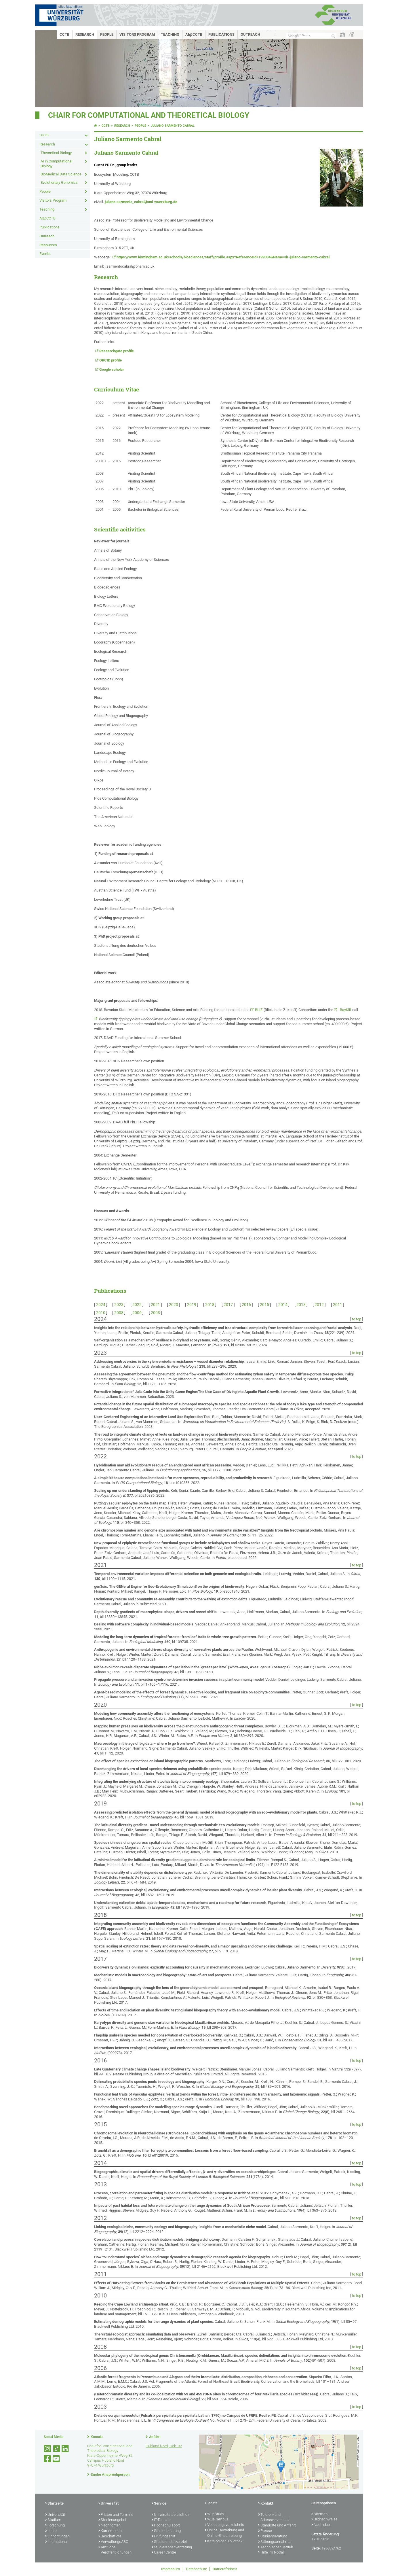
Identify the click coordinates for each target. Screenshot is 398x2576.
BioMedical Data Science (61, 174)
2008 (118, 1312)
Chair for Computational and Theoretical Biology (148, 115)
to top (356, 1319)
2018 (209, 1304)
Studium (53, 2520)
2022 (137, 1304)
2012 (319, 1304)
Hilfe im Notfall (271, 2552)
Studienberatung (166, 2531)
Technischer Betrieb (275, 2547)
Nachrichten (109, 2525)
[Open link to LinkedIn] (66, 2449)
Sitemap (319, 2514)
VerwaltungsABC (113, 2542)
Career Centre (164, 2552)
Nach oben (321, 2525)
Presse (265, 2531)
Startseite (54, 2503)
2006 (137, 1312)
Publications (221, 34)
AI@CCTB (193, 34)
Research (84, 34)
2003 (155, 1312)
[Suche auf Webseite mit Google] (311, 35)
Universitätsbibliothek (170, 2515)
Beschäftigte (109, 2536)
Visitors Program (137, 34)
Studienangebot (112, 2520)
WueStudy (214, 2514)
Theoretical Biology (56, 153)
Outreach (250, 34)
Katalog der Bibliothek (223, 2541)
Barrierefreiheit (225, 2569)
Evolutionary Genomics (59, 182)
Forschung (55, 2525)
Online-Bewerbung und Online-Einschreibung (224, 2533)
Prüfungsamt (163, 2536)
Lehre (51, 2531)
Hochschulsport (166, 2525)
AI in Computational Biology (56, 163)
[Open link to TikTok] (57, 2449)
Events (44, 253)
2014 (282, 1304)
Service (159, 2503)
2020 (173, 1304)
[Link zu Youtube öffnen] (57, 2459)
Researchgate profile (116, 351)
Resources (48, 245)
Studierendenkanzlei (169, 2542)
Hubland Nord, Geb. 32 (164, 2446)
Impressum (170, 2569)
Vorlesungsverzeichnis (224, 2525)
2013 (301, 1304)
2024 (100, 1304)
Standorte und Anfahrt (277, 2525)
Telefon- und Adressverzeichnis (274, 2517)
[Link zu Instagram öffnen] (48, 2449)
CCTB (64, 34)
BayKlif (345, 1010)
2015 (264, 1304)
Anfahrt (155, 2437)
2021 (155, 1304)
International (56, 2542)
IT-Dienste (161, 2520)
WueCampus (216, 2519)
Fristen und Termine (115, 2515)
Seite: (316, 2548)
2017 (228, 1304)
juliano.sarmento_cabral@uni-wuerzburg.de (141, 202)
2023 (118, 1304)
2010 (100, 1312)
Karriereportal (110, 2531)
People (106, 34)
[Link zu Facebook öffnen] (48, 2459)
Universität (55, 2515)
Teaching (170, 34)
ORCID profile (110, 360)
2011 (337, 1304)
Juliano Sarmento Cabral (173, 126)
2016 (246, 1304)
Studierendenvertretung (172, 2547)
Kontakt (97, 2437)
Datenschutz (196, 2569)
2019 (191, 1304)
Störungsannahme (274, 2542)
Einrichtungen (57, 2536)
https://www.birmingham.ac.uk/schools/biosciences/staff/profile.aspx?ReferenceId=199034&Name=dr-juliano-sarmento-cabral (223, 257)
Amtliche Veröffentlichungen (115, 2550)
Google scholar (111, 369)
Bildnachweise (324, 2519)
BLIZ (259, 1010)
